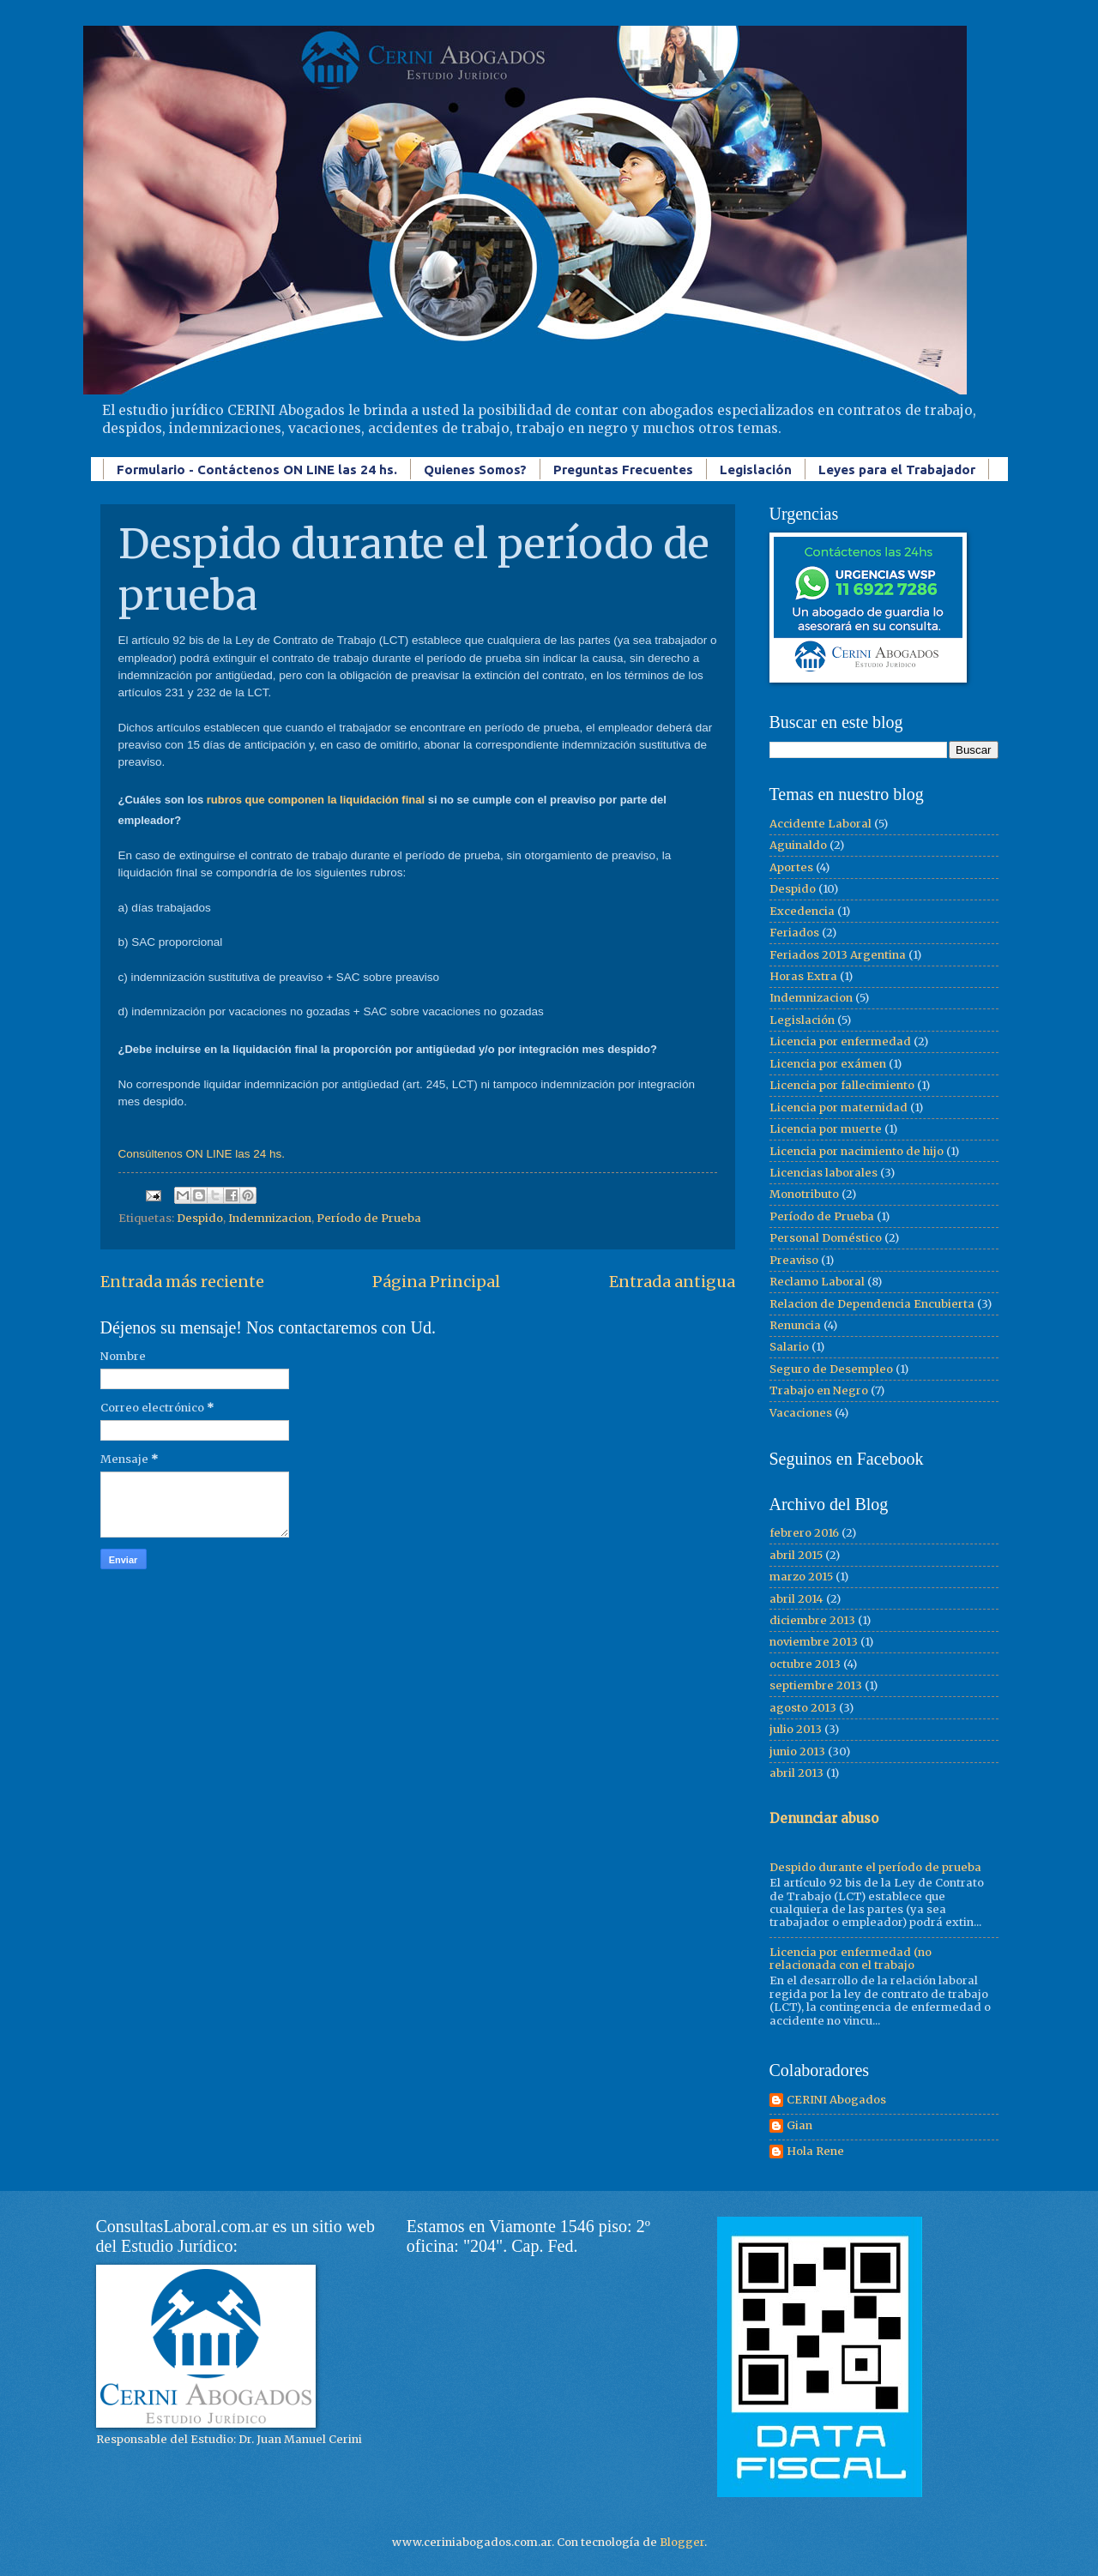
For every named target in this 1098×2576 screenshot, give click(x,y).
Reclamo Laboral (817, 1281)
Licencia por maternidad (838, 1107)
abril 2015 (796, 1555)
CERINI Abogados (836, 2100)
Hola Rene (815, 2151)
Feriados (794, 932)
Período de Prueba (369, 1218)
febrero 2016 (804, 1533)
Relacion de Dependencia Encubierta (871, 1304)
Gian (799, 2126)
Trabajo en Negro (818, 1390)
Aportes (791, 867)
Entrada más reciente (182, 1281)
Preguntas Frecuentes (623, 469)
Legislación (756, 469)
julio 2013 (795, 1729)
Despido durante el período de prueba (875, 1867)
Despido (200, 1218)
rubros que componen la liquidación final (316, 799)
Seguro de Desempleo (831, 1369)
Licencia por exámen (827, 1063)
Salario (789, 1346)
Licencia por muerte (825, 1129)
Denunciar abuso (823, 1818)
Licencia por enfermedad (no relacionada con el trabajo (850, 1958)
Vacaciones (800, 1412)
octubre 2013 (805, 1664)
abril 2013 (796, 1773)
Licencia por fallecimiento (841, 1085)
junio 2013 (797, 1751)
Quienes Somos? (475, 469)
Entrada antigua (672, 1281)
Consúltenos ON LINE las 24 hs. (202, 1153)
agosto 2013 (802, 1707)
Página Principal (436, 1281)
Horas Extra (803, 976)
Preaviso (793, 1260)
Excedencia (802, 911)
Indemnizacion (269, 1218)
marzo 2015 (801, 1576)
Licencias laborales (823, 1172)
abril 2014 (796, 1599)
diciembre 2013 (812, 1620)
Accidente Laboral (820, 823)
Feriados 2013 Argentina (837, 955)
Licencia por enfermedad (840, 1041)
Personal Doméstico (825, 1238)
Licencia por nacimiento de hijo (856, 1151)
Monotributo (804, 1194)
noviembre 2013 (813, 1641)
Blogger (682, 2542)
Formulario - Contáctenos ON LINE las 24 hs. (257, 469)
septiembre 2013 (815, 1685)
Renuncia (795, 1325)
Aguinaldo (798, 845)
